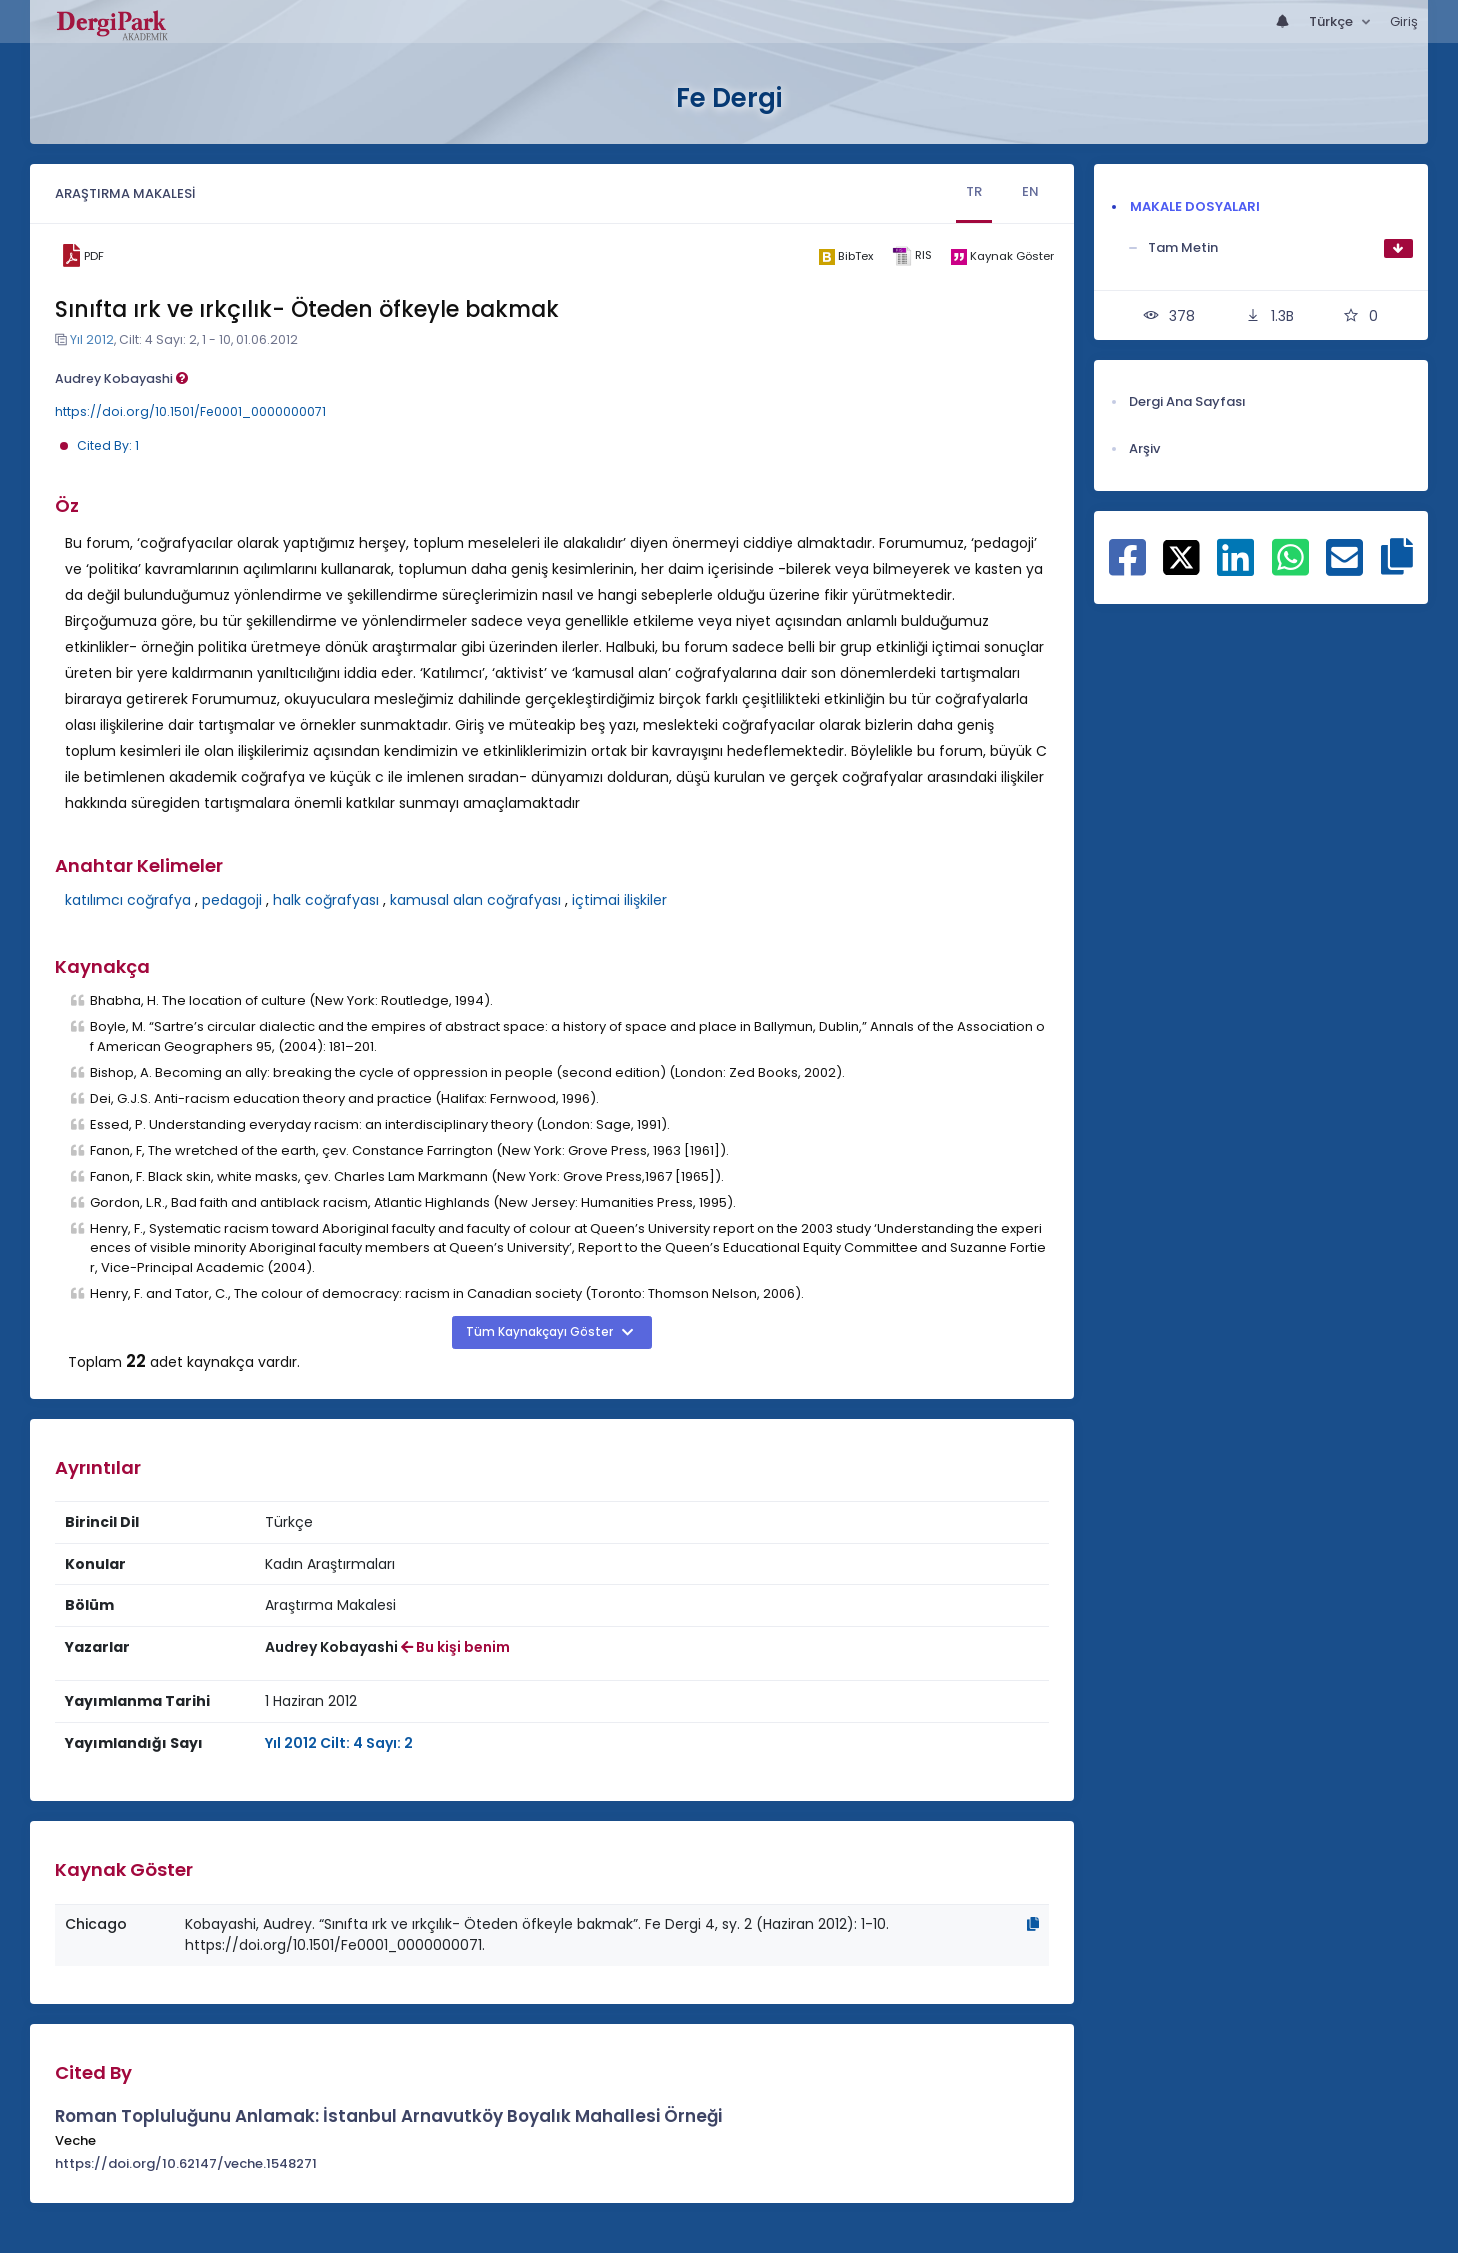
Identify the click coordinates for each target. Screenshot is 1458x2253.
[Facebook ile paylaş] (1127, 568)
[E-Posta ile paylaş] (1344, 568)
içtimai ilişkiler (619, 900)
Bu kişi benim (455, 1647)
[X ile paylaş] (1181, 556)
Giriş (1404, 21)
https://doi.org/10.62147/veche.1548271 (186, 2163)
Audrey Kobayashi (121, 378)
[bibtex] (846, 256)
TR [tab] (974, 191)
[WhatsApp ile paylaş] (1290, 568)
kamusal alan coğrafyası (475, 900)
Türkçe (1332, 21)
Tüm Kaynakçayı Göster (541, 1332)
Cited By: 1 (108, 445)
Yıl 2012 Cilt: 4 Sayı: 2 (339, 1743)
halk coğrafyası (326, 900)
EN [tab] (1030, 191)
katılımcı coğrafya (128, 900)
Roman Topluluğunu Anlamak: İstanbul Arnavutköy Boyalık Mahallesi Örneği (388, 2116)
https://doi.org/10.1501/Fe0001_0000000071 (190, 411)
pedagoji (232, 900)
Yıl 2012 (92, 339)
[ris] (912, 256)
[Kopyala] (1033, 1924)
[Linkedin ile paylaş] (1235, 568)
